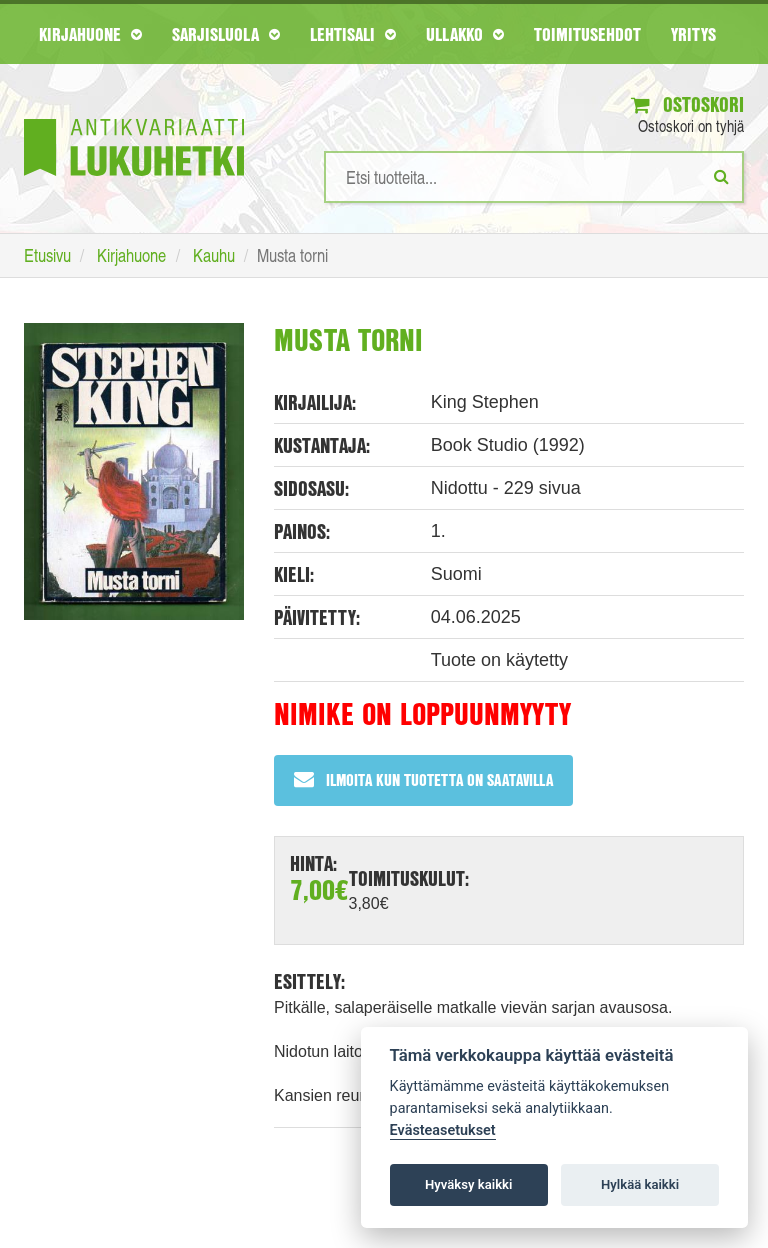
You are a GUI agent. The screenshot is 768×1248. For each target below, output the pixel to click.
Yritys (693, 34)
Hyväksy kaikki (468, 1184)
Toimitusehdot (587, 34)
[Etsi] (721, 176)
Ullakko (465, 34)
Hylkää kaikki (640, 1184)
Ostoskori (687, 104)
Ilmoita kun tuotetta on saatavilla (423, 779)
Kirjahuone (90, 34)
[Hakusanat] (534, 177)
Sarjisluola (226, 34)
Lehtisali (353, 34)
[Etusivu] (134, 117)
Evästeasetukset (443, 1130)
